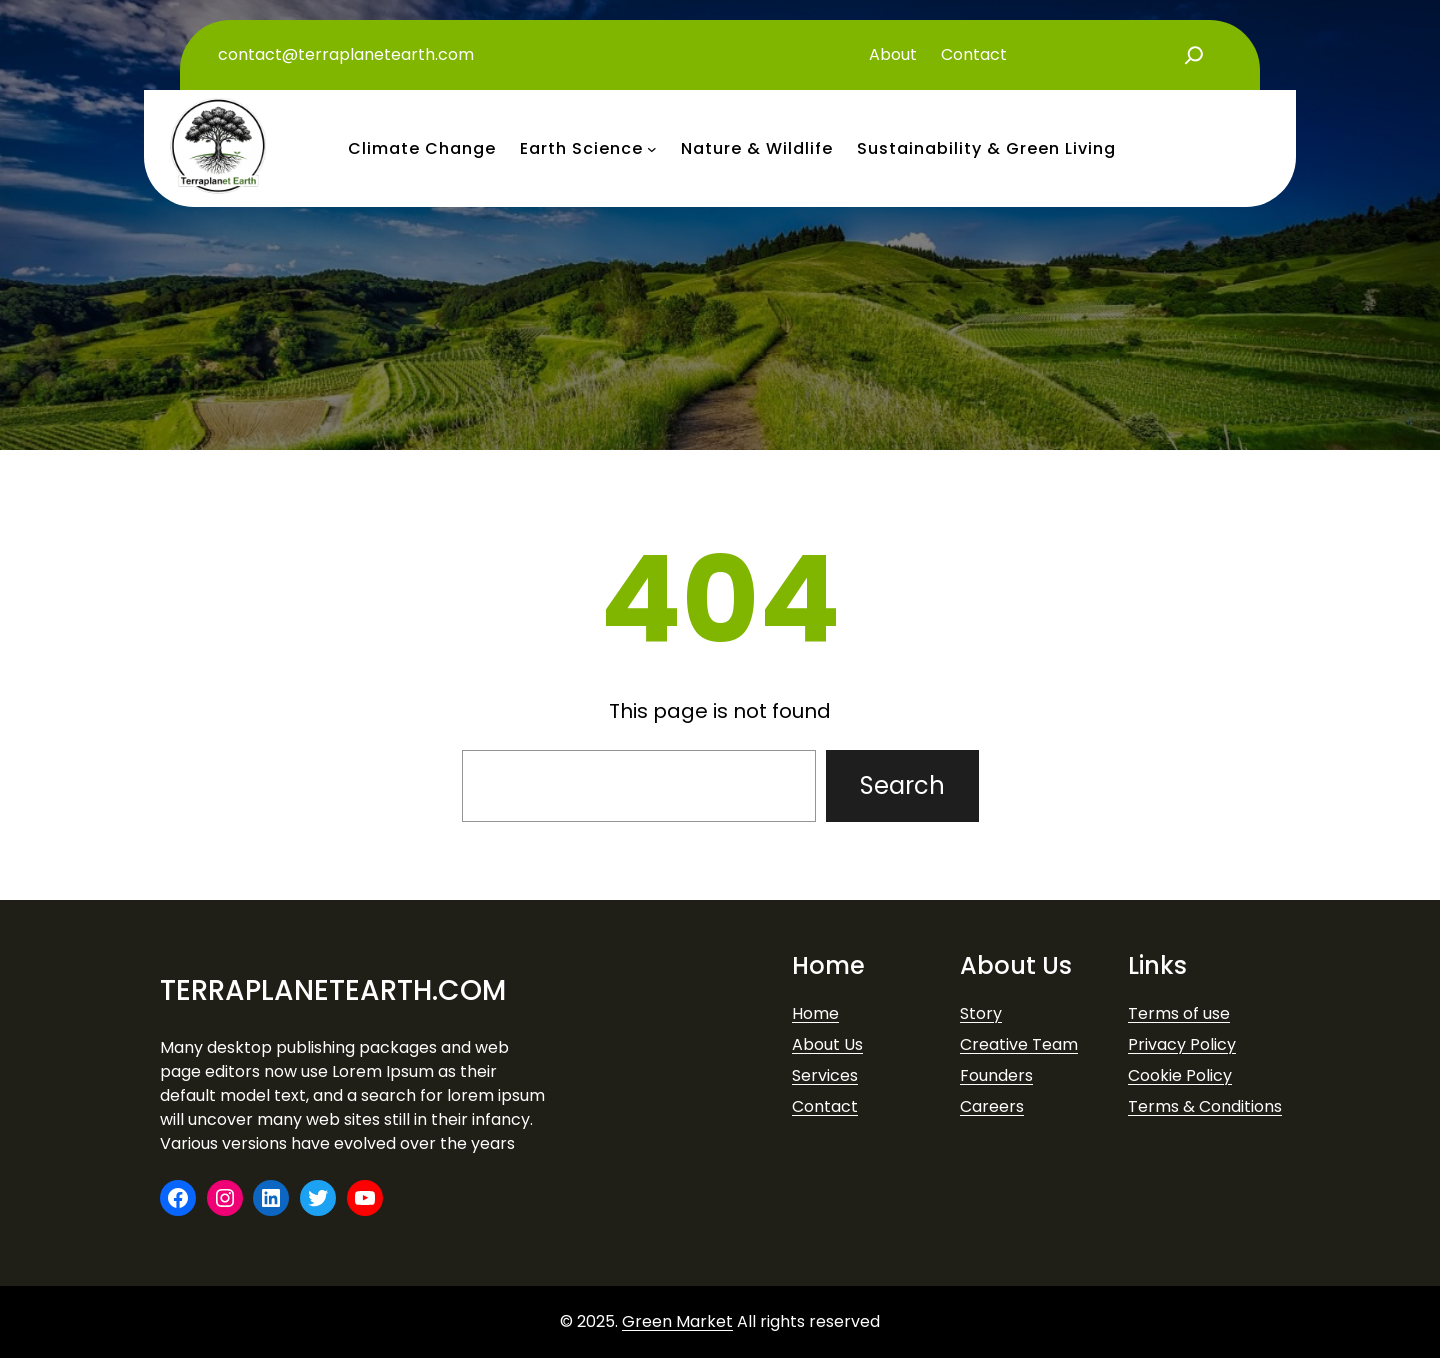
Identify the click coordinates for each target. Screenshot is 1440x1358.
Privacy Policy (1182, 1044)
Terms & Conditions (1205, 1106)
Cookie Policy (1180, 1075)
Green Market (677, 1321)
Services (825, 1075)
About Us (827, 1044)
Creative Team (1019, 1044)
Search (902, 785)
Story (981, 1013)
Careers (992, 1106)
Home (815, 1013)
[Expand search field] (1194, 55)
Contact (825, 1106)
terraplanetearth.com (333, 990)
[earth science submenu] (652, 149)
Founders (996, 1075)
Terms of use (1179, 1013)
